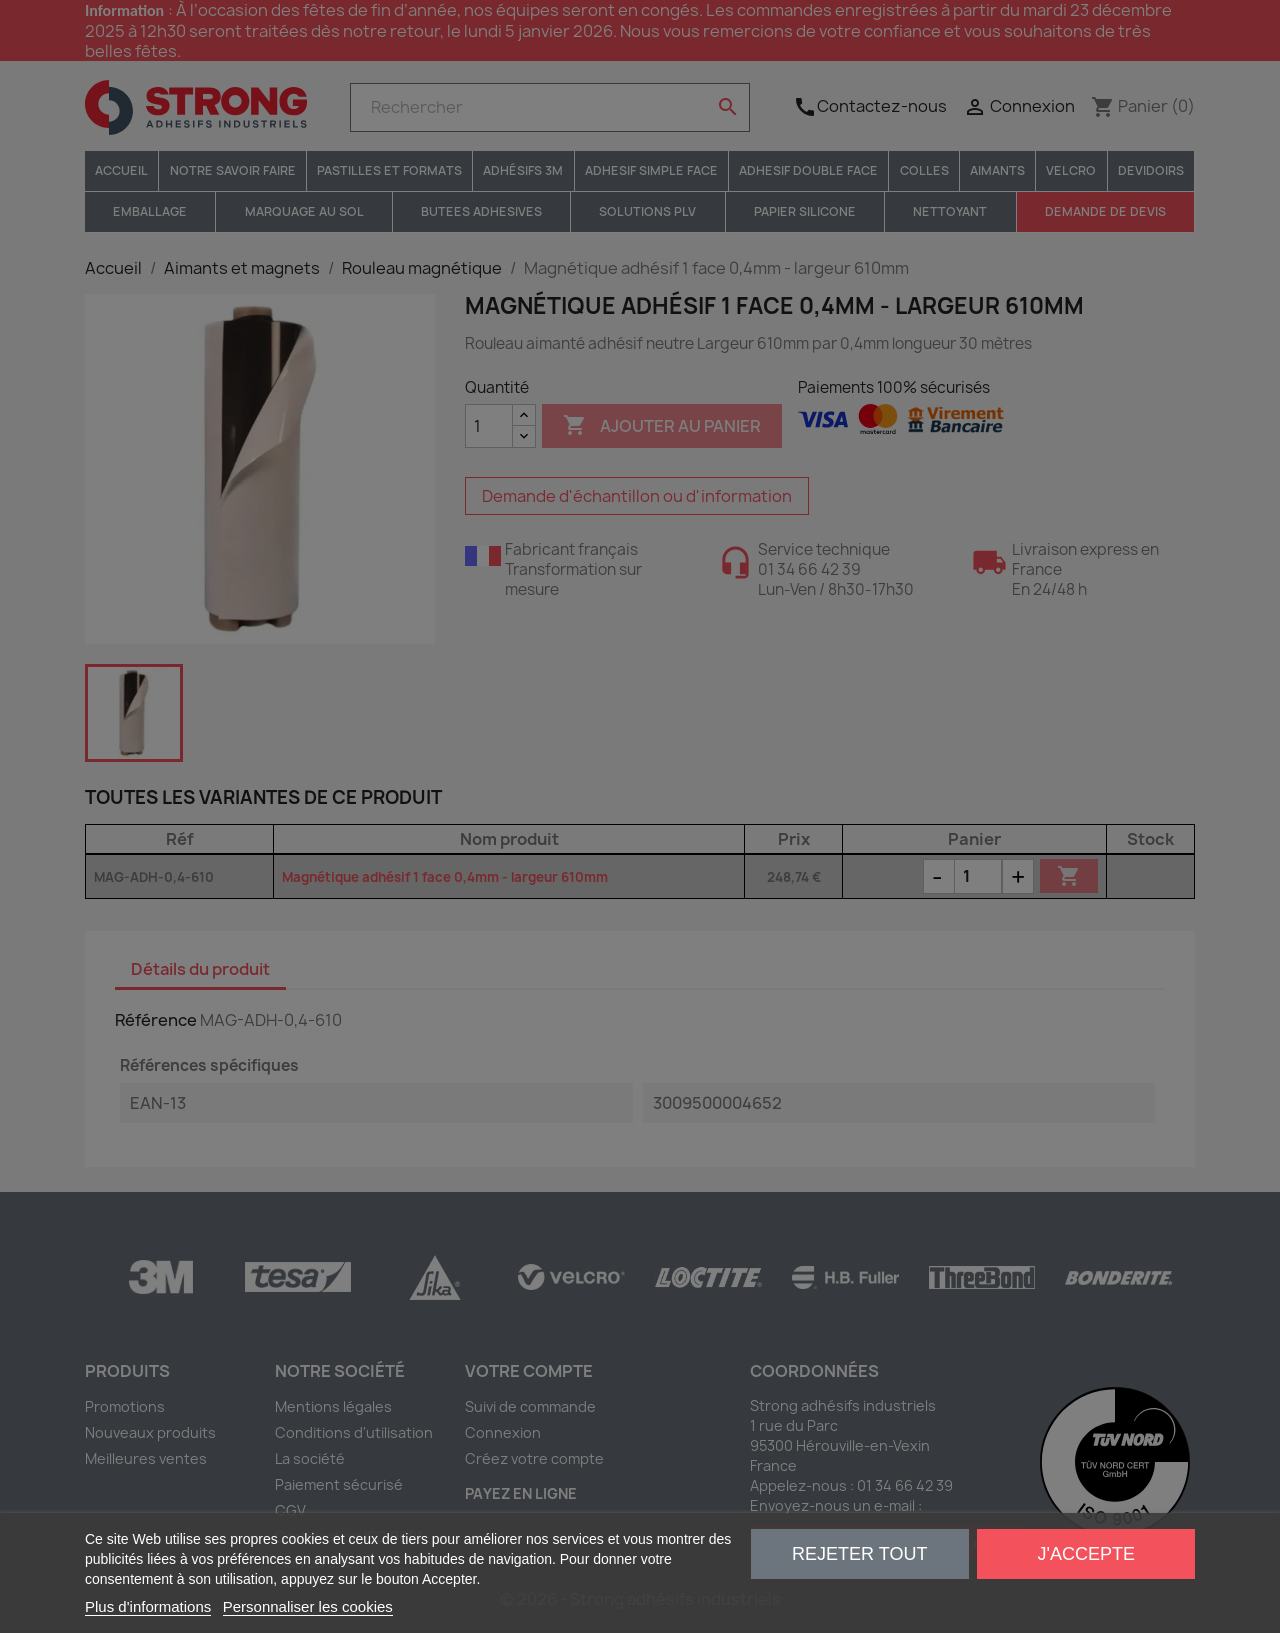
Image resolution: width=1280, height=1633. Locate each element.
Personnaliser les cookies (308, 1606)
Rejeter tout (859, 1554)
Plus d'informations (148, 1606)
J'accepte (1086, 1554)
